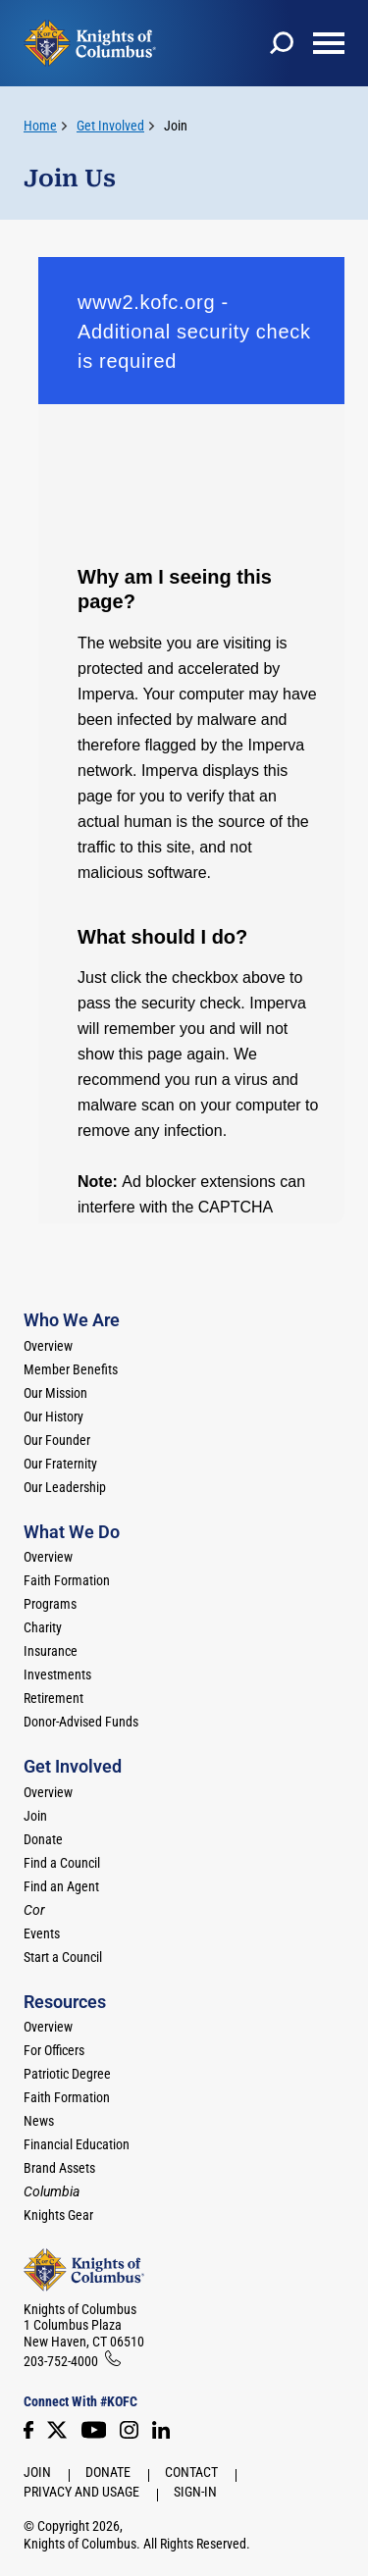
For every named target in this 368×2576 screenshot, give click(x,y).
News (39, 2121)
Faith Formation (67, 1580)
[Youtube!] (93, 2430)
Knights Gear (58, 2215)
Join (175, 125)
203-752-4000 (61, 2361)
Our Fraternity (60, 1463)
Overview (48, 1346)
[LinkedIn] (161, 2430)
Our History (53, 1416)
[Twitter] (57, 2430)
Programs (50, 1604)
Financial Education (77, 2144)
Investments (57, 1674)
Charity (43, 1627)
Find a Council (62, 1863)
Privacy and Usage (81, 2491)
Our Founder (57, 1440)
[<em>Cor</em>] (34, 1910)
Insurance (51, 1651)
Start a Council (63, 1957)
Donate (43, 1839)
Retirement (53, 1698)
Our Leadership (65, 1487)
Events (42, 1933)
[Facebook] (28, 2430)
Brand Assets (59, 2168)
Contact (191, 2472)
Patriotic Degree (67, 2074)
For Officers (54, 2050)
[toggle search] (281, 43)
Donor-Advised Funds (81, 1721)
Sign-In (195, 2491)
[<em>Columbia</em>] (59, 2191)
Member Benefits (71, 1369)
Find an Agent (61, 1886)
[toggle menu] (328, 43)
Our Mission (55, 1393)
